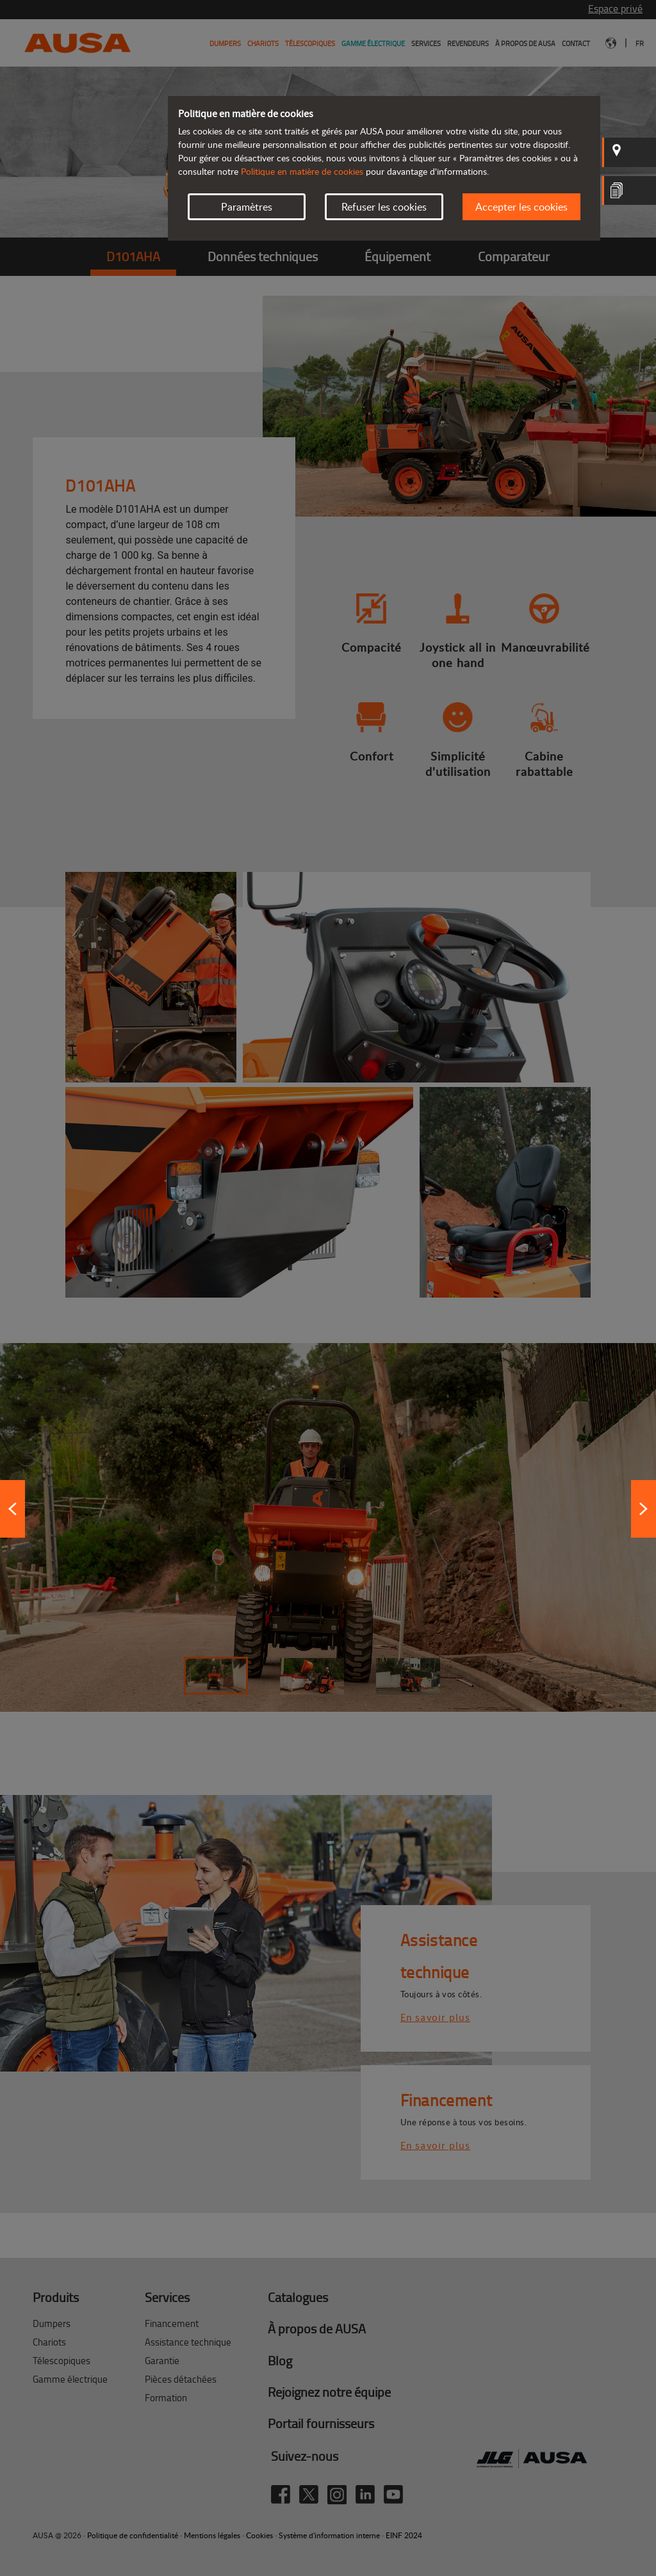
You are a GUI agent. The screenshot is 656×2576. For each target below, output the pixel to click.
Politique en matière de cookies (302, 171)
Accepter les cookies (521, 207)
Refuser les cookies (384, 207)
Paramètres (246, 207)
